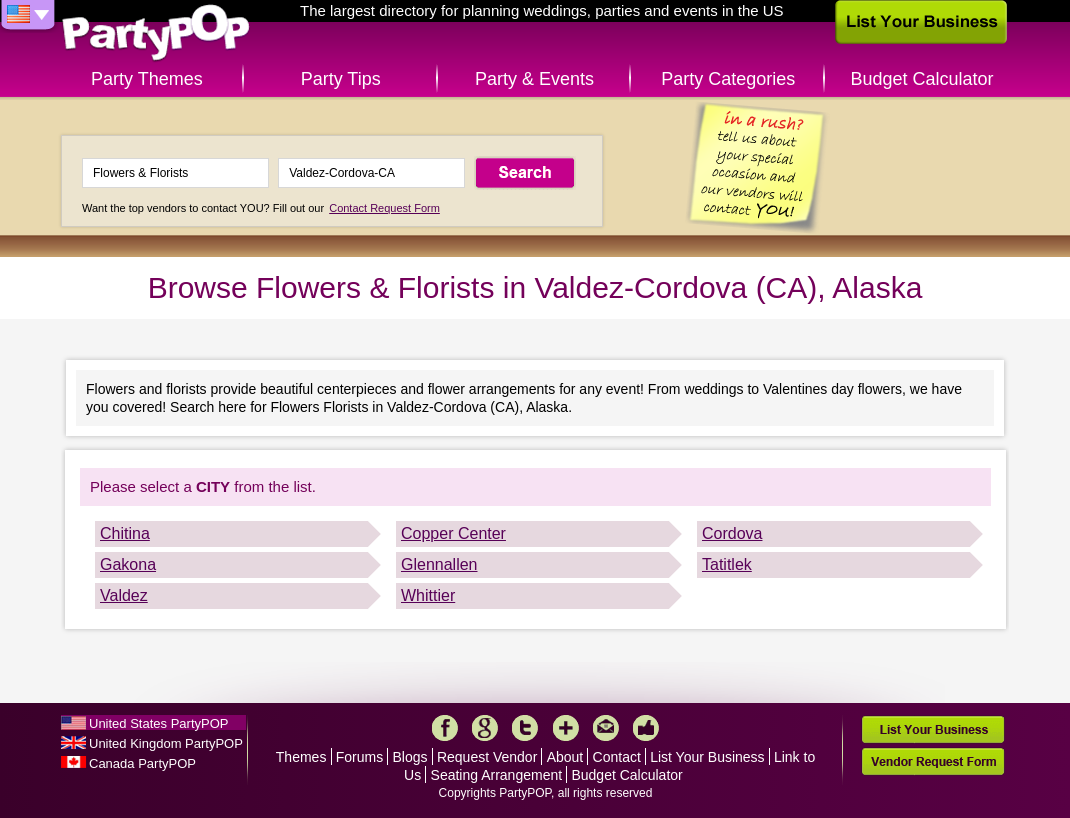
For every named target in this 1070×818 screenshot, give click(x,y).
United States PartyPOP (158, 723)
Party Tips (341, 79)
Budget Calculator (922, 79)
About (565, 757)
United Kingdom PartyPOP (166, 743)
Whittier (428, 595)
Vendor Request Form (933, 761)
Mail (606, 728)
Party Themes (147, 79)
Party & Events (534, 79)
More (566, 728)
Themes (301, 757)
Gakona (128, 564)
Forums (359, 757)
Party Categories (728, 79)
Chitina (125, 533)
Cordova (732, 533)
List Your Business (707, 757)
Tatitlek (727, 564)
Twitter (525, 728)
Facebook (445, 728)
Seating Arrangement (497, 775)
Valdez (124, 595)
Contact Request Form (384, 208)
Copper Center (453, 533)
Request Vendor (487, 757)
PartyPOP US (156, 33)
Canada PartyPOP (142, 763)
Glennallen (439, 564)
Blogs (410, 757)
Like (646, 728)
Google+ (485, 728)
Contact (617, 757)
